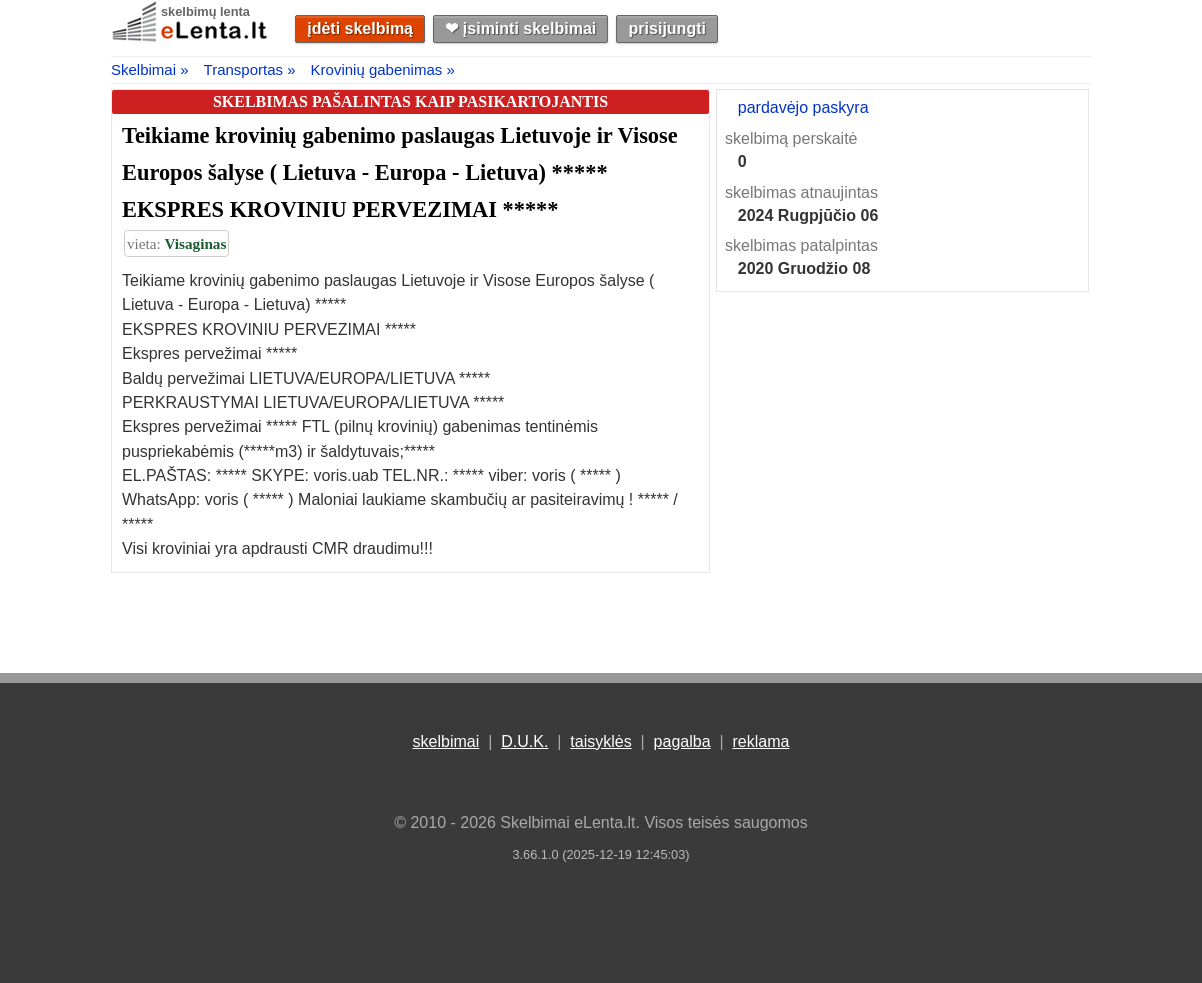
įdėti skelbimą (360, 28)
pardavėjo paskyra (803, 107)
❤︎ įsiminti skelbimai (520, 28)
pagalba (682, 741)
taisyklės (600, 741)
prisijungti (667, 28)
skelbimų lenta (205, 11)
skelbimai (446, 741)
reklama (760, 741)
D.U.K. (524, 741)
